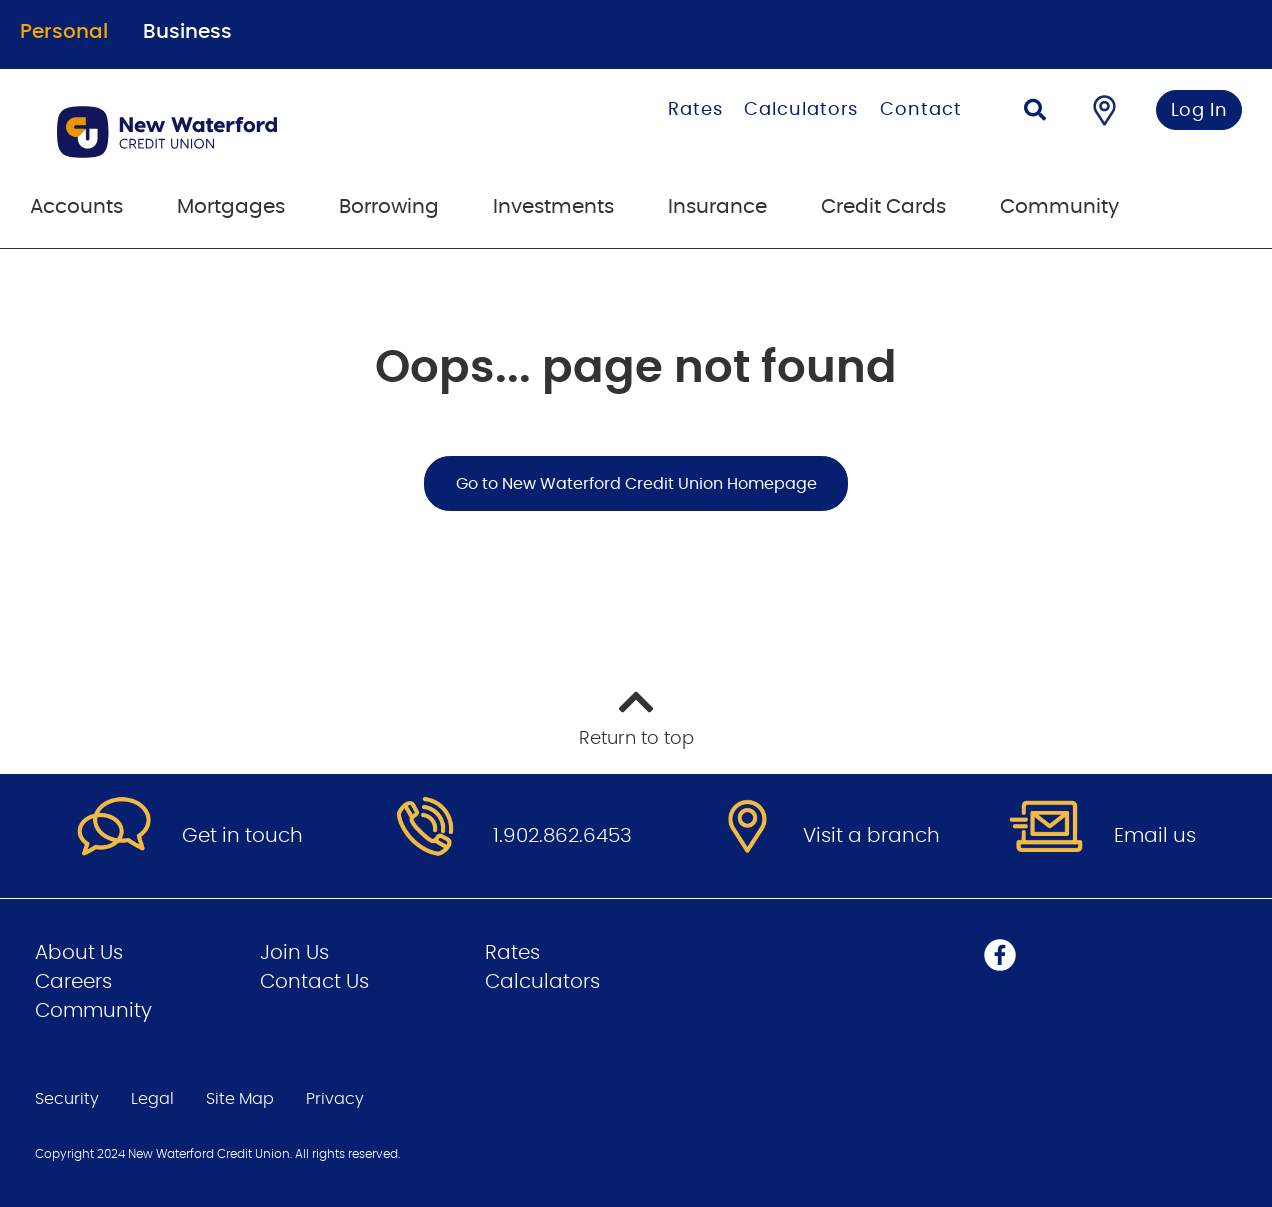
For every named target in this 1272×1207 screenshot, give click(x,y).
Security (67, 1099)
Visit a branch (871, 836)
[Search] (1035, 112)
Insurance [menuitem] (717, 207)
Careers (73, 982)
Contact (920, 110)
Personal (64, 32)
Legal (152, 1099)
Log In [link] (1199, 111)
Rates (695, 110)
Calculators (801, 110)
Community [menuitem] (1059, 207)
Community (93, 1011)
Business (187, 32)
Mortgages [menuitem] (231, 207)
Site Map (240, 1099)
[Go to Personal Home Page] (255, 132)
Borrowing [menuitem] (389, 207)
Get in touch (242, 836)
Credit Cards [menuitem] (883, 207)
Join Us (294, 953)
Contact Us (314, 982)
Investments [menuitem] (553, 207)
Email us (1155, 836)
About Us (79, 953)
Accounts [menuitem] (76, 207)
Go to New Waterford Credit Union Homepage (636, 484)
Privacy (335, 1099)
